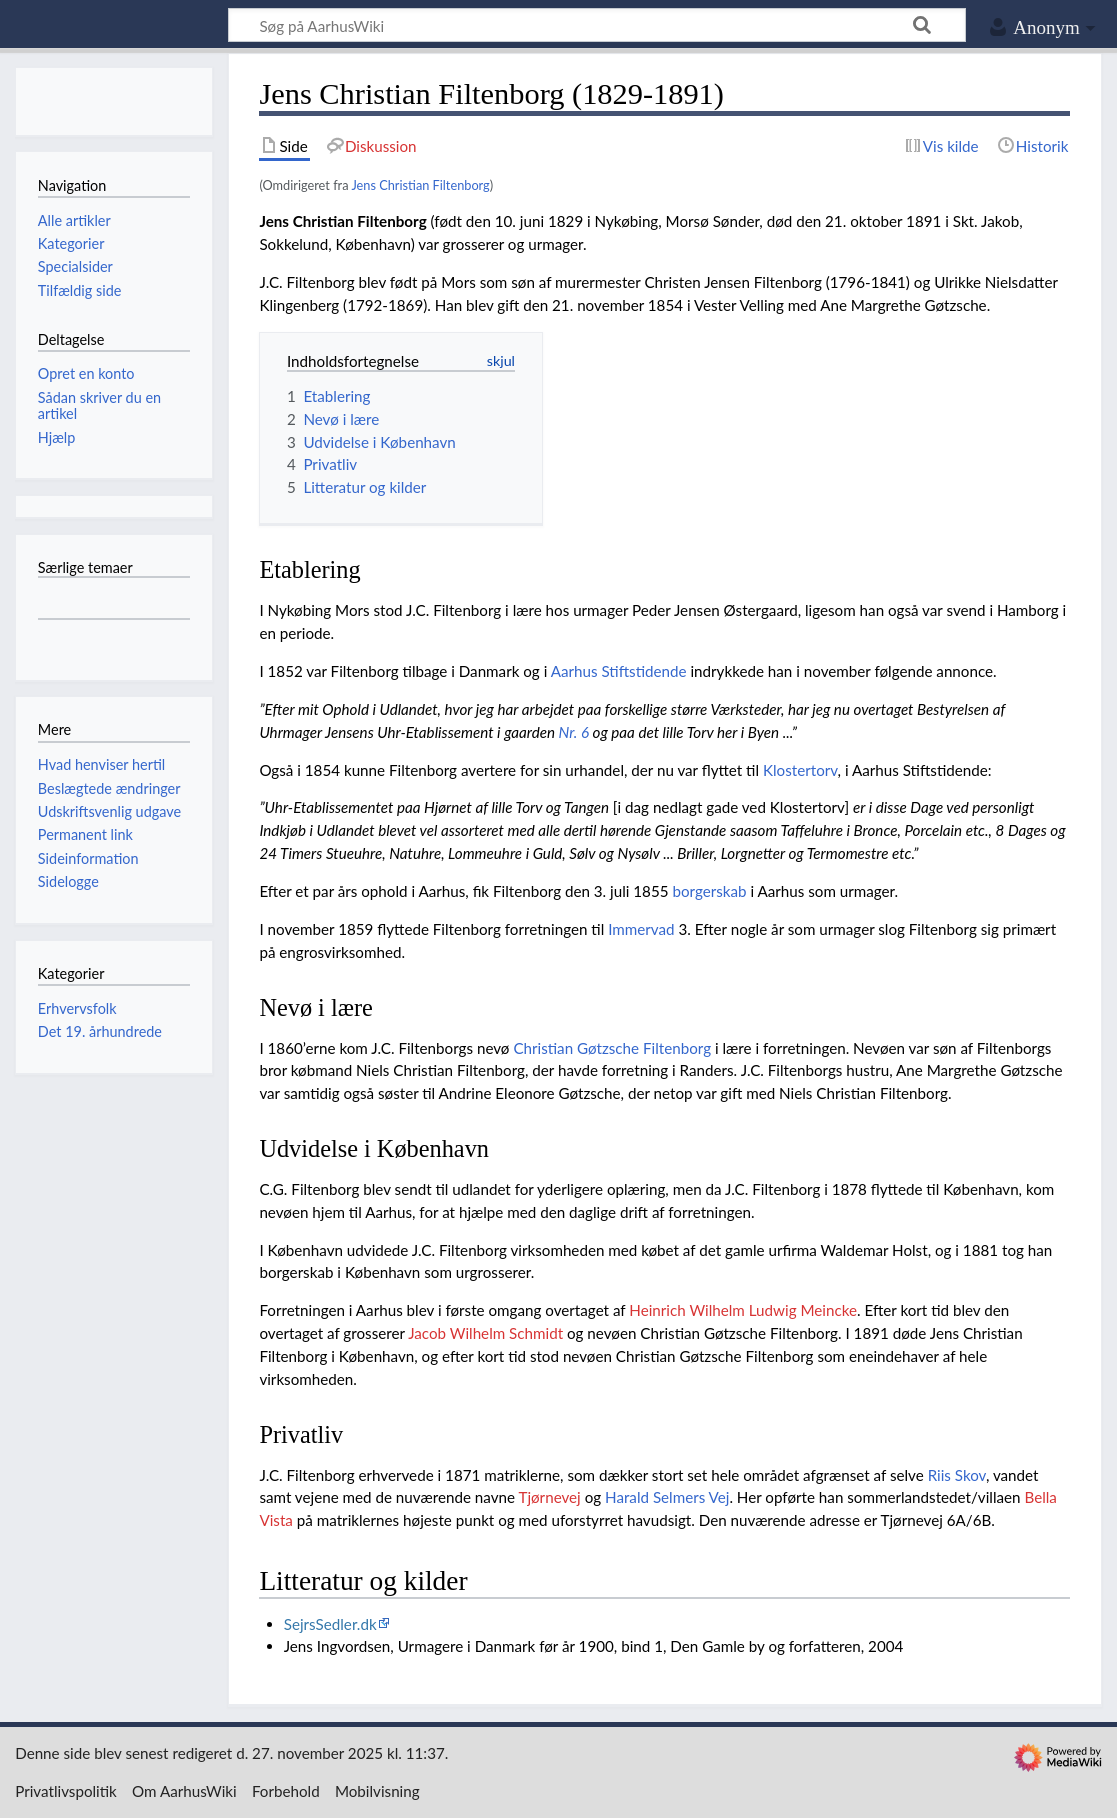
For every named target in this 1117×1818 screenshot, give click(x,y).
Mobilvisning (377, 1791)
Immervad (641, 929)
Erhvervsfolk (77, 1008)
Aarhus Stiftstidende (619, 671)
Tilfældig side (80, 290)
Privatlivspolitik (66, 1791)
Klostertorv (800, 770)
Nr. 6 (574, 732)
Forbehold (286, 1791)
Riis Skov (957, 1475)
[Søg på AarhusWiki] (597, 25)
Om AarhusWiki (184, 1791)
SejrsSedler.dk (330, 1624)
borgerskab (709, 891)
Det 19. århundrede (100, 1031)
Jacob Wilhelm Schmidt (485, 1333)
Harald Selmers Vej (667, 1497)
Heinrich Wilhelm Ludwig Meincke (743, 1310)
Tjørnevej (549, 1497)
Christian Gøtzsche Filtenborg (612, 1048)
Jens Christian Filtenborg (420, 185)
